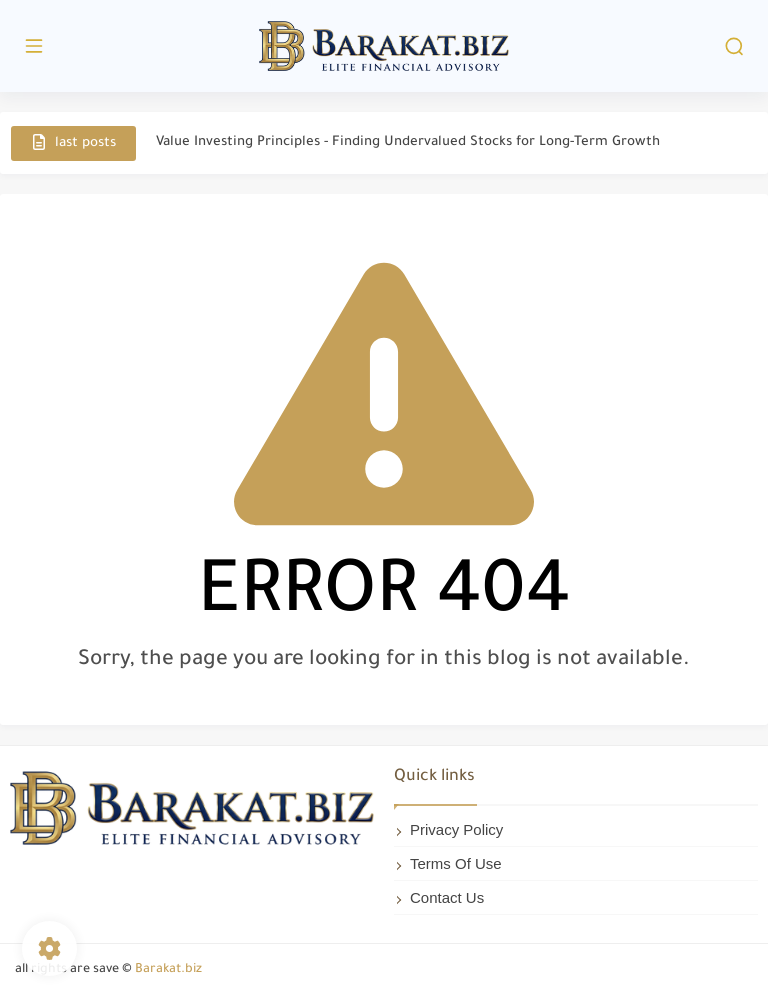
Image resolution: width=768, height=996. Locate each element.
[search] (734, 46)
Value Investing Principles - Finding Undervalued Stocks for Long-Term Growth (408, 142)
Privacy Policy (456, 829)
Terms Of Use (456, 863)
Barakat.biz (168, 970)
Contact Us (447, 897)
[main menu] (34, 46)
